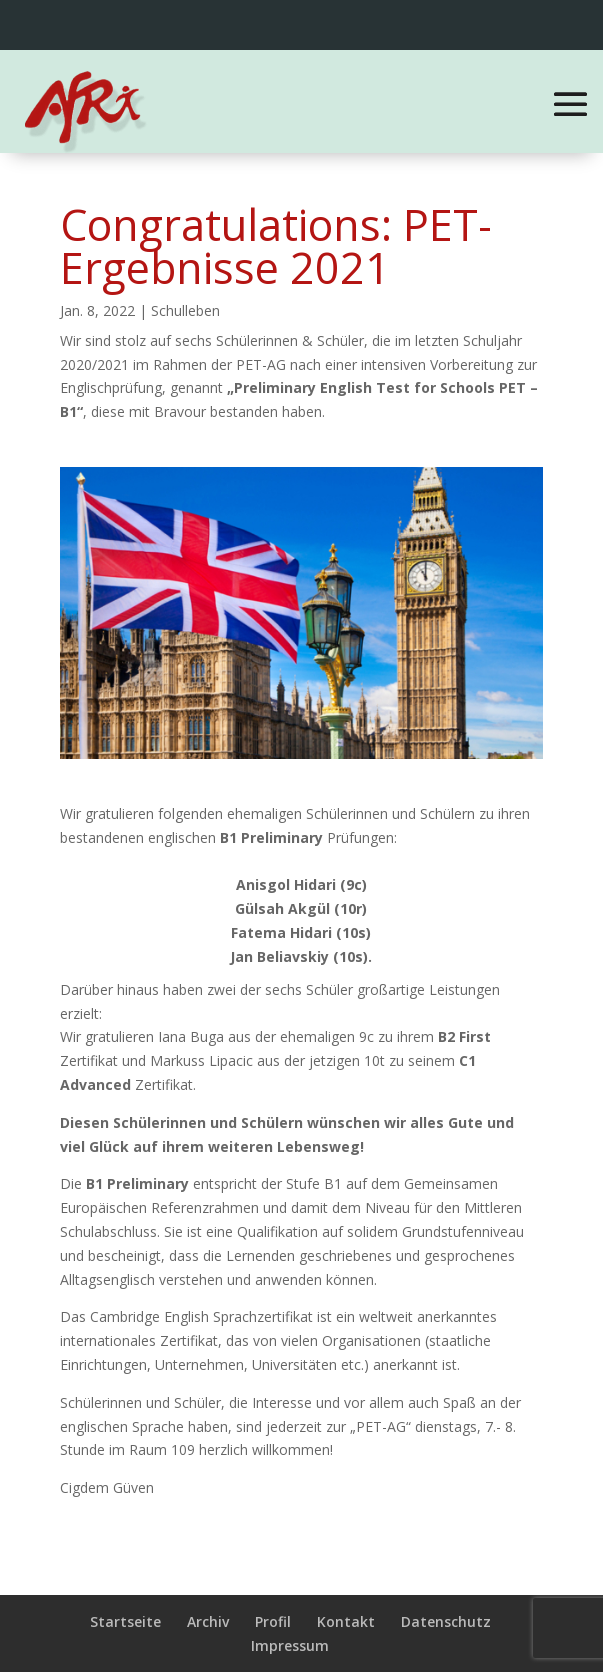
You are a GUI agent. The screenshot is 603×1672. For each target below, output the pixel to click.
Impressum (290, 1645)
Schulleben (185, 310)
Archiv (208, 1621)
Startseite (125, 1621)
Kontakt (346, 1621)
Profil (273, 1621)
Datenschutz (446, 1621)
